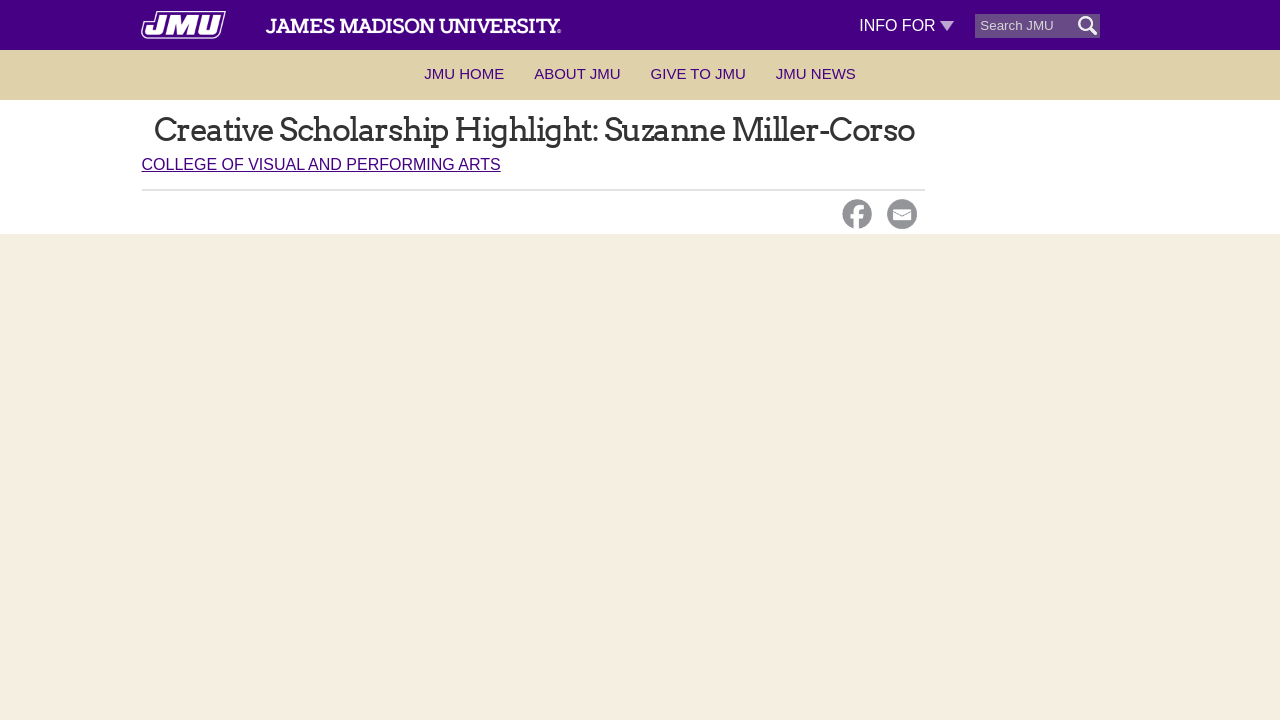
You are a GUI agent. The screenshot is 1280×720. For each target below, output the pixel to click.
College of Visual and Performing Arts (321, 164)
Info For (906, 25)
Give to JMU (698, 73)
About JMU (577, 73)
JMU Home (464, 73)
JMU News (816, 73)
